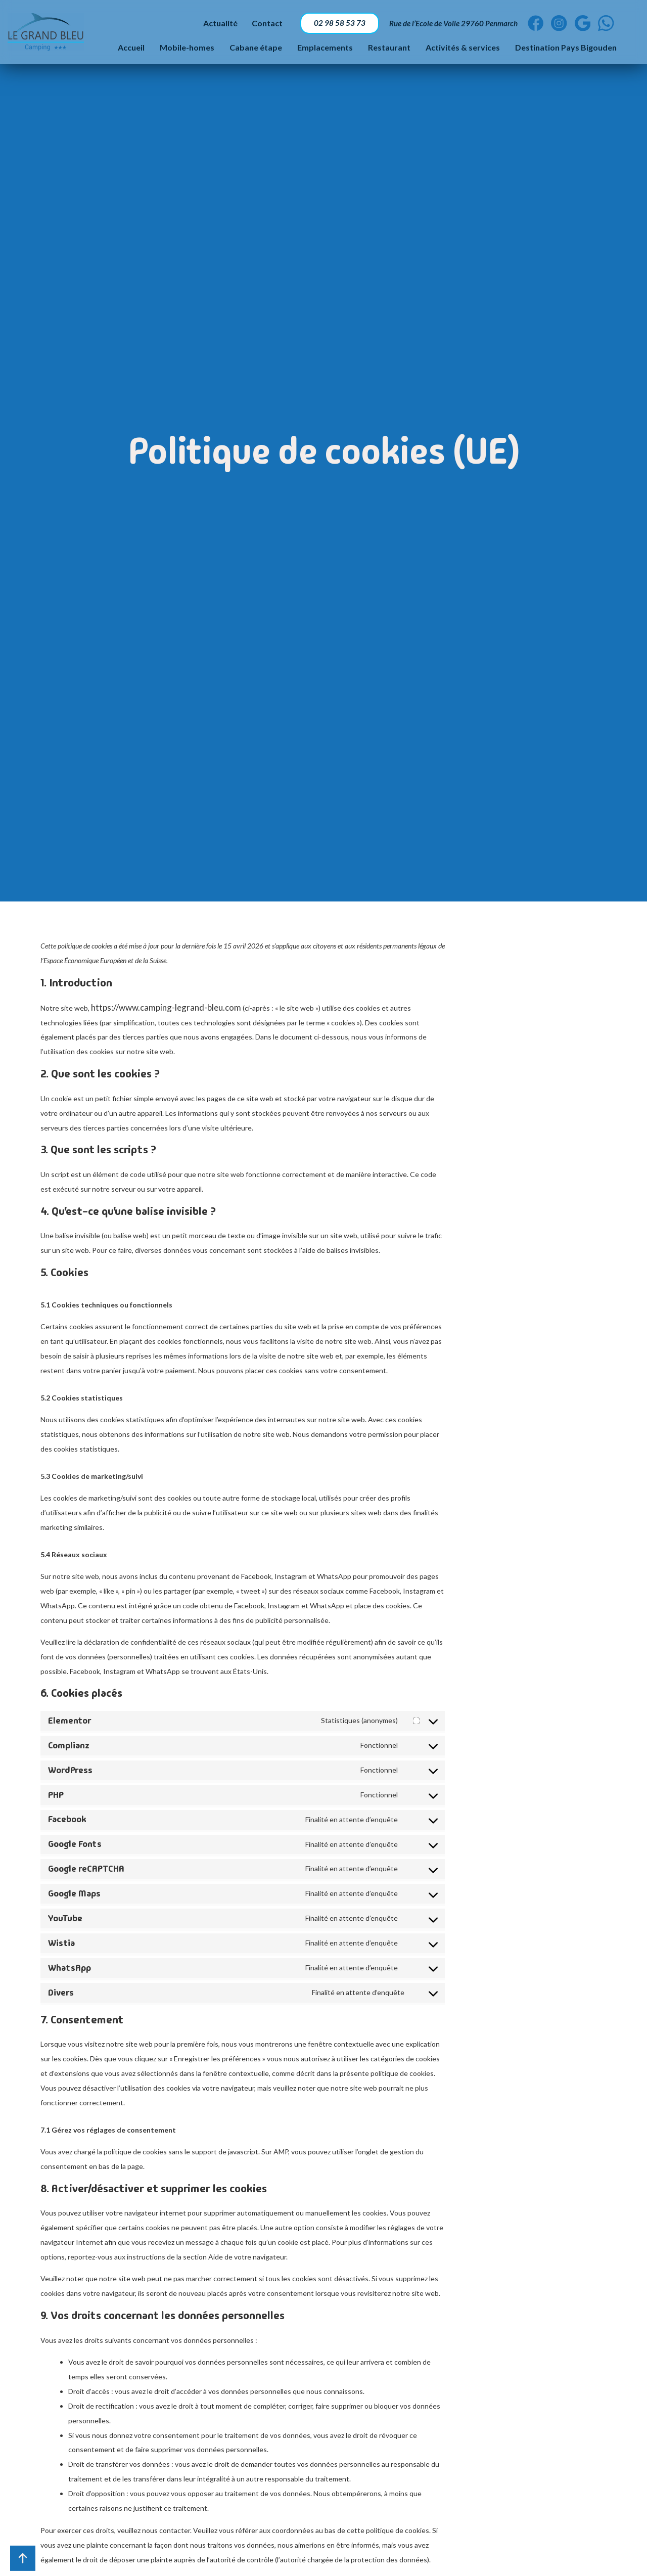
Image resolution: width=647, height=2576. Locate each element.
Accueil (131, 49)
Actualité (214, 23)
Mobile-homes (187, 49)
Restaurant (389, 49)
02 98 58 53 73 (334, 23)
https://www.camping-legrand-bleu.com (166, 1007)
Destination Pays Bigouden (566, 49)
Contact (262, 23)
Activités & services (463, 49)
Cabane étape (255, 49)
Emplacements (325, 49)
